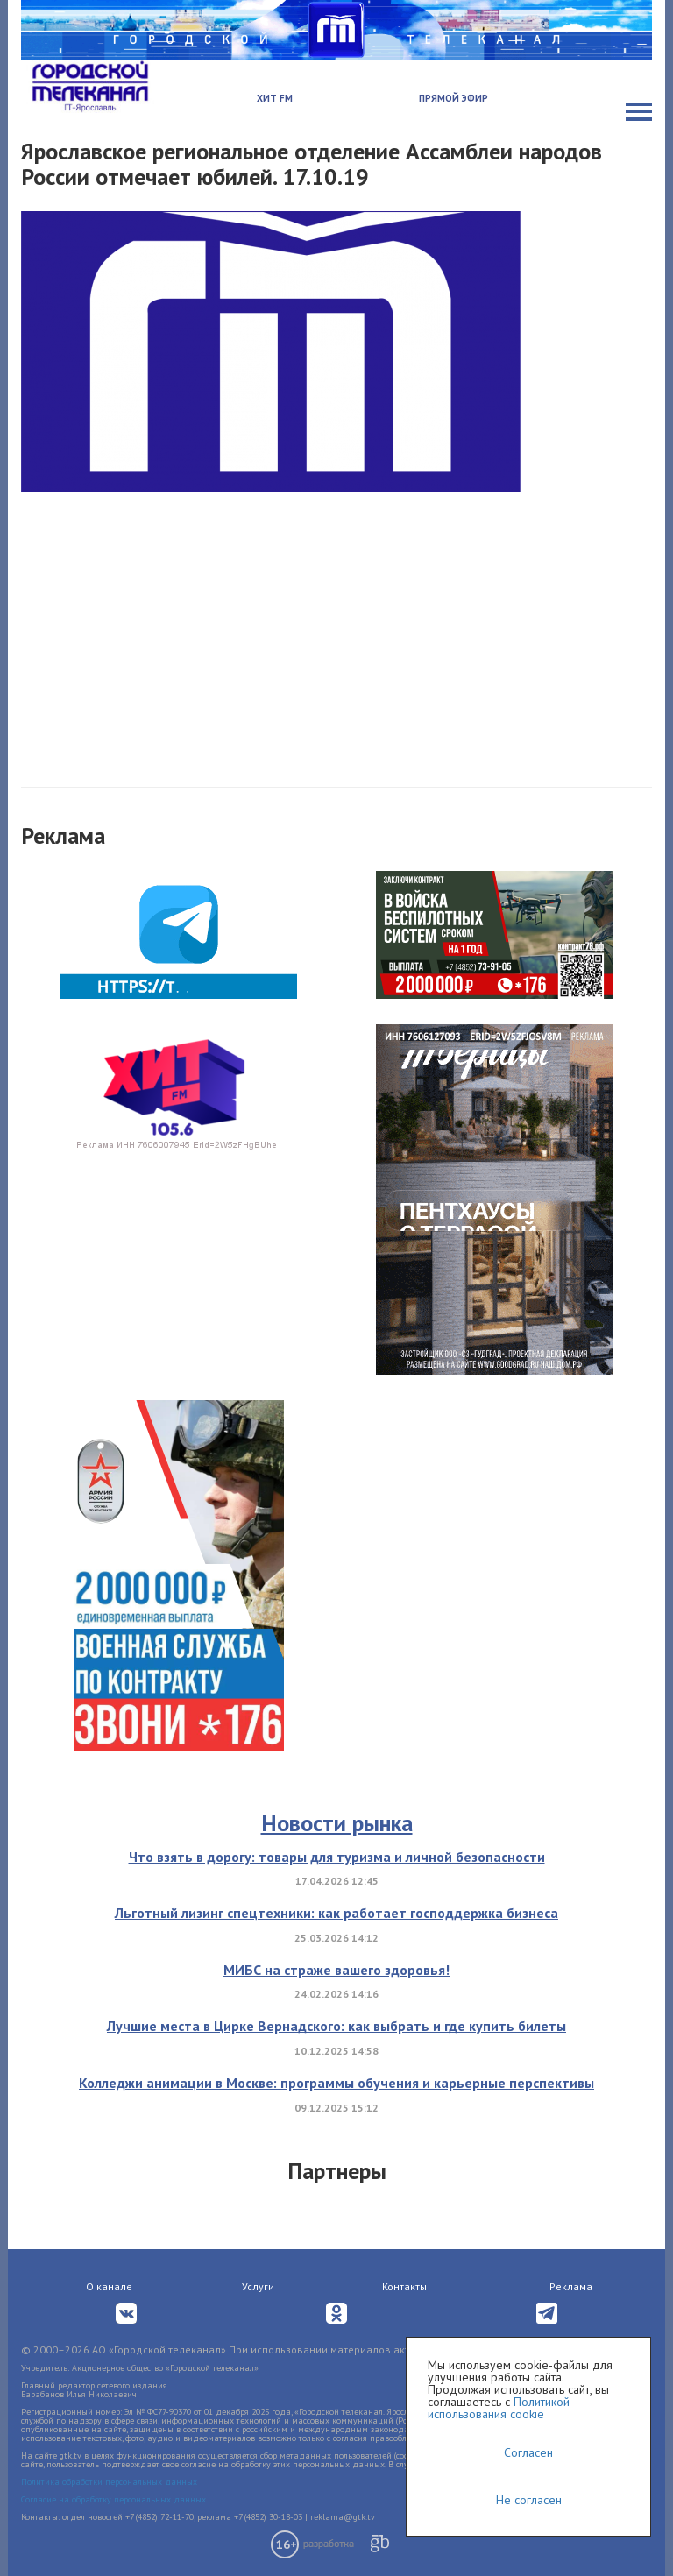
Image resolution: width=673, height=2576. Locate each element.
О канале (109, 2286)
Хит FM (275, 98)
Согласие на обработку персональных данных (113, 2499)
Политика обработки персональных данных (109, 2482)
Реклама (570, 2286)
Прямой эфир (453, 98)
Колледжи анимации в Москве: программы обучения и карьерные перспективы (336, 2082)
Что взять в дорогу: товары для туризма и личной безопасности (337, 1856)
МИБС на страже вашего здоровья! (336, 1969)
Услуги (258, 2286)
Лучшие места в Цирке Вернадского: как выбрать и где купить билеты (336, 2026)
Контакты (404, 2286)
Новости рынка (337, 1822)
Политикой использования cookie (499, 2408)
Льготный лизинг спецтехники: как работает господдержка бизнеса (336, 1912)
